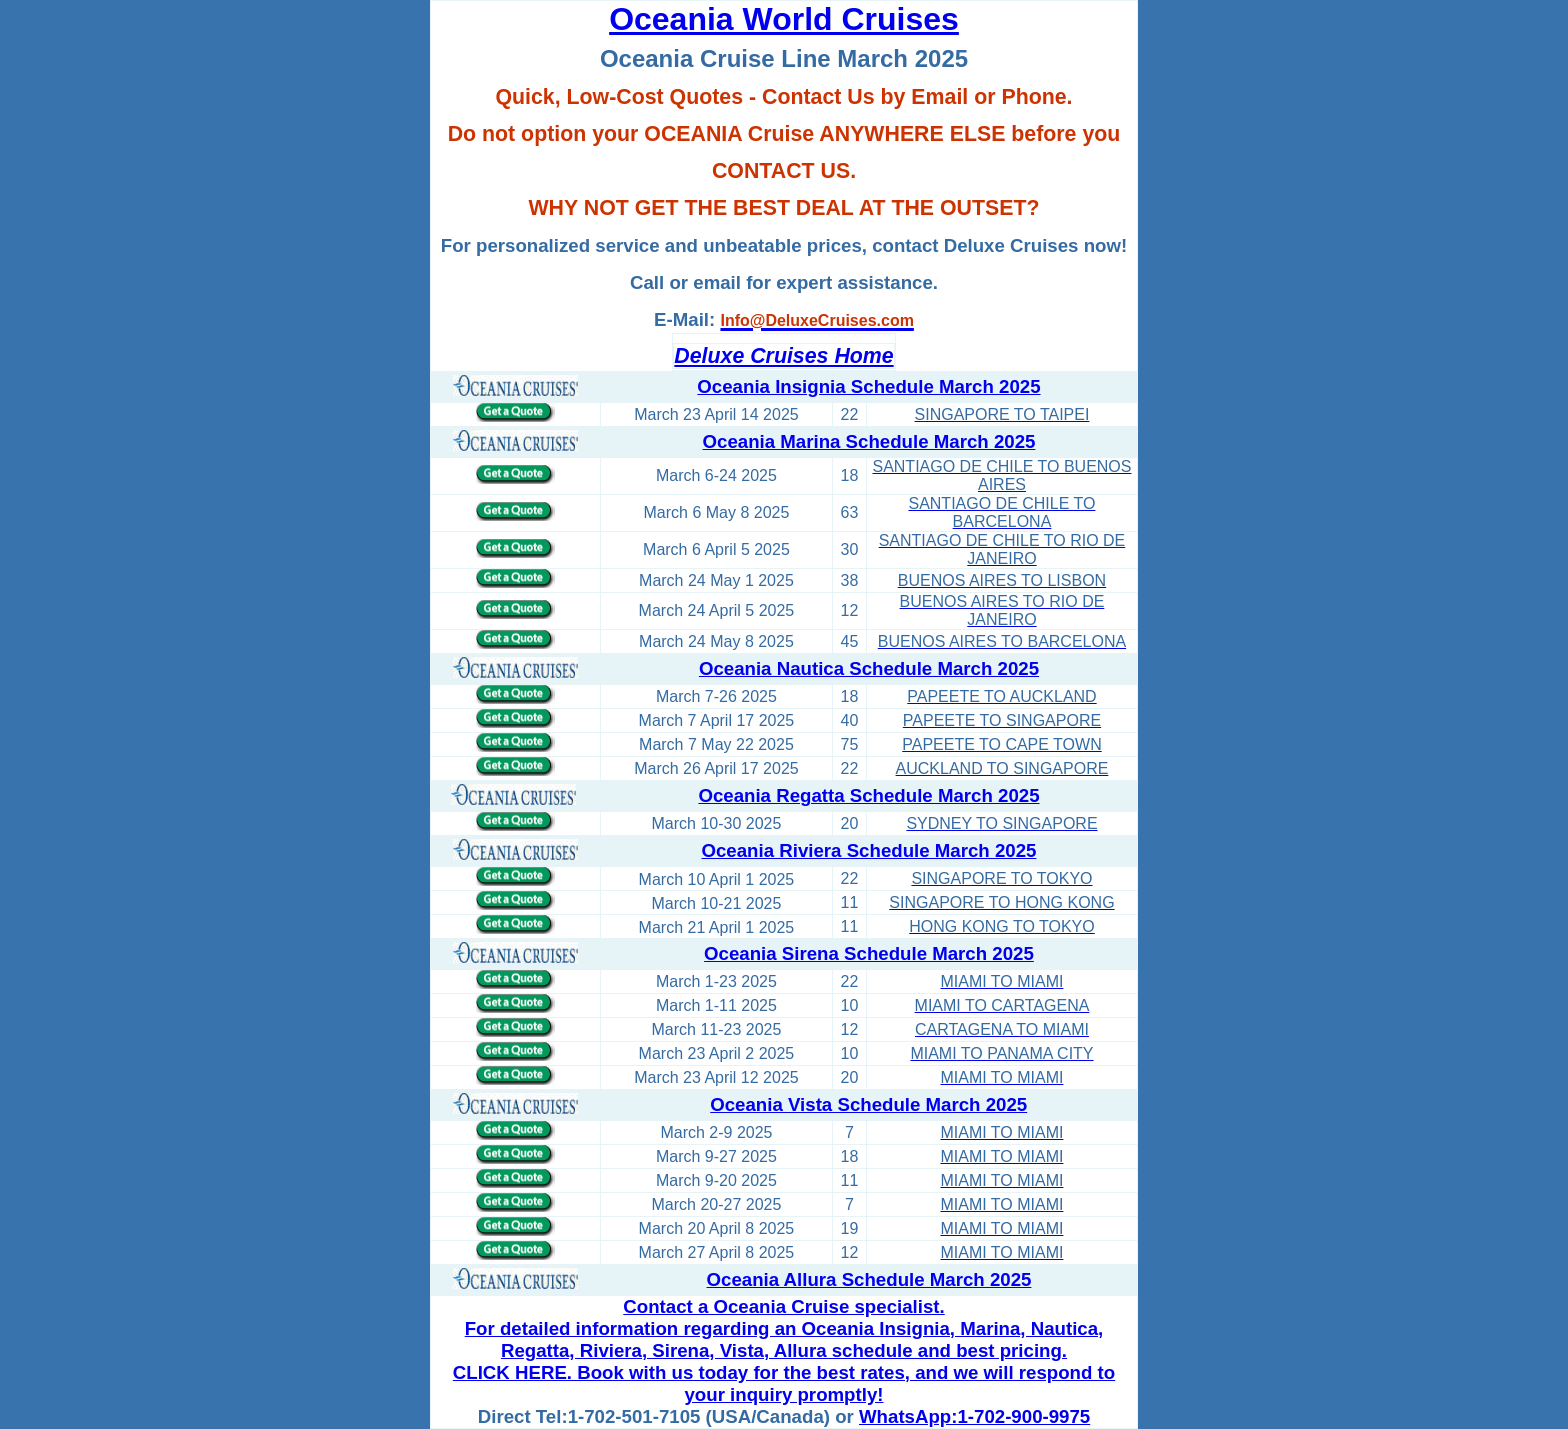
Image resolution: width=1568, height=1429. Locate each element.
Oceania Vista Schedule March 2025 (868, 1104)
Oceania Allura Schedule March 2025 (869, 1279)
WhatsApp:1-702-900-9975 (974, 1416)
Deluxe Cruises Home (783, 356)
